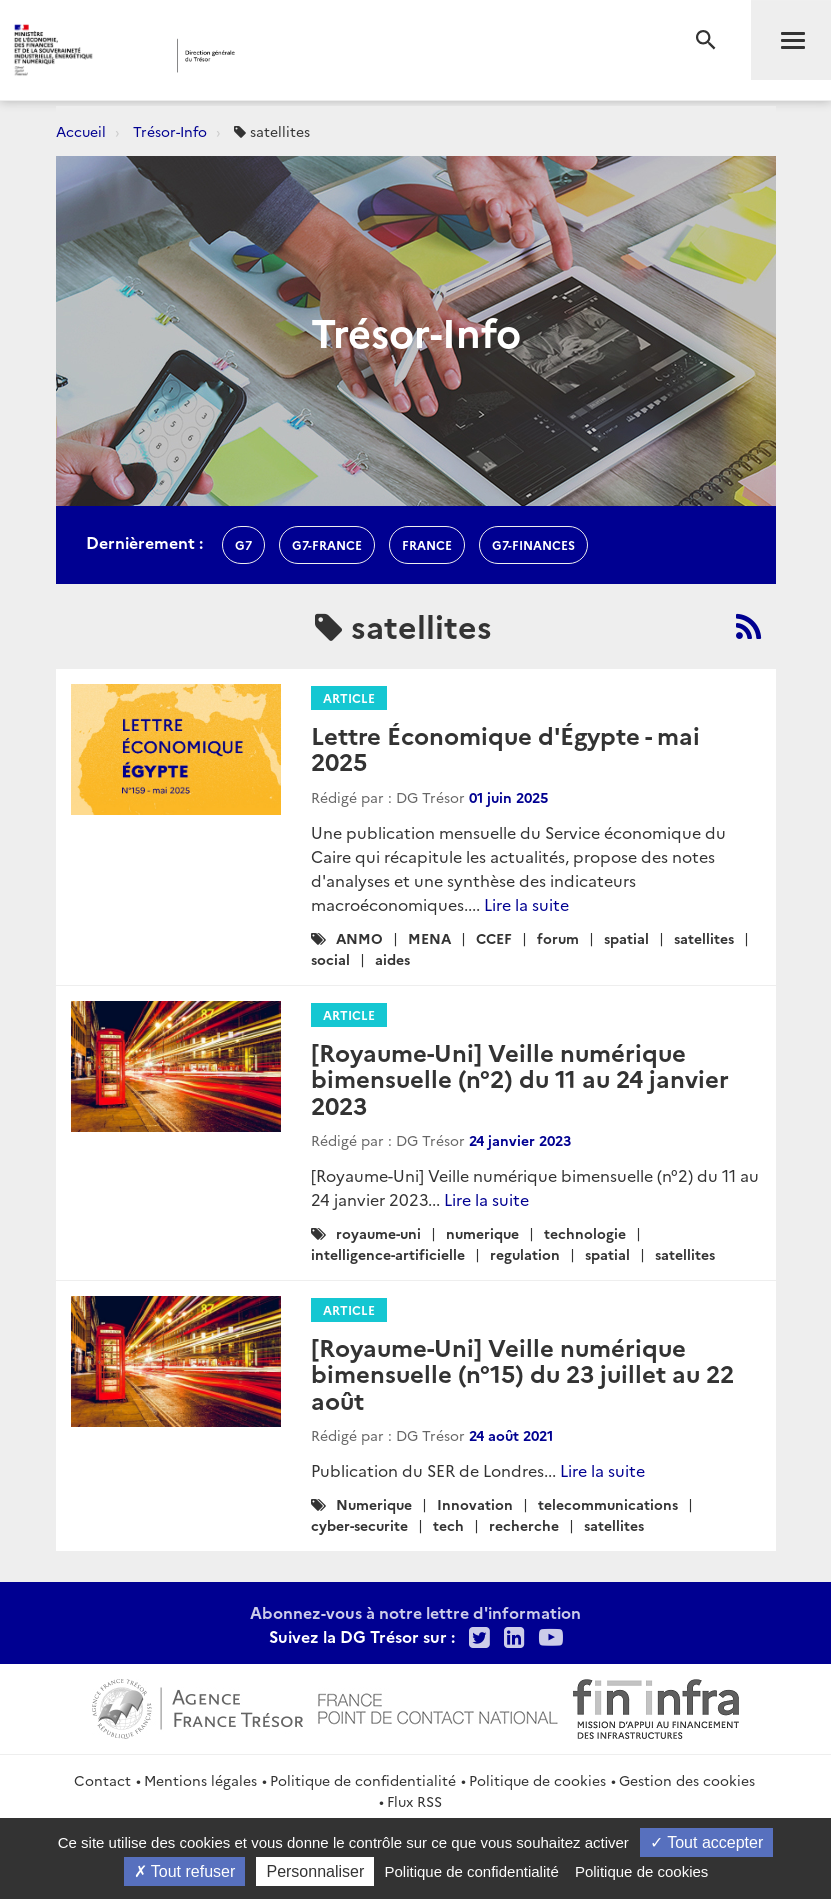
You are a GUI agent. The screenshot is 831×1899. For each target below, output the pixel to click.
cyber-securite (359, 1525)
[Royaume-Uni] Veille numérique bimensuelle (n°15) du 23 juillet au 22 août (522, 1373)
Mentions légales (200, 1780)
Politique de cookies (537, 1780)
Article (349, 697)
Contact (102, 1780)
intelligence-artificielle (388, 1254)
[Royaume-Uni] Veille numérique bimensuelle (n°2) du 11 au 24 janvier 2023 (520, 1078)
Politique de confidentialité (363, 1780)
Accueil (81, 131)
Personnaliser (315, 1871)
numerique (482, 1233)
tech (448, 1525)
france (427, 544)
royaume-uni (378, 1233)
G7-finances (533, 544)
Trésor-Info (170, 131)
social (330, 959)
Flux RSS (414, 1801)
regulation (525, 1254)
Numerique (374, 1504)
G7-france (327, 544)
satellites (704, 938)
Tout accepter (706, 1842)
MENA (429, 938)
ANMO (359, 938)
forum (558, 938)
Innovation (475, 1504)
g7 (243, 544)
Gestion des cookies (687, 1780)
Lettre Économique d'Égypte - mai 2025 (505, 747)
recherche (524, 1525)
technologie (585, 1233)
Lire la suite (526, 904)
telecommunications (608, 1504)
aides (392, 959)
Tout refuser (185, 1871)
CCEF (494, 938)
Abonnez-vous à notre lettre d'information (415, 1612)
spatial (626, 938)
